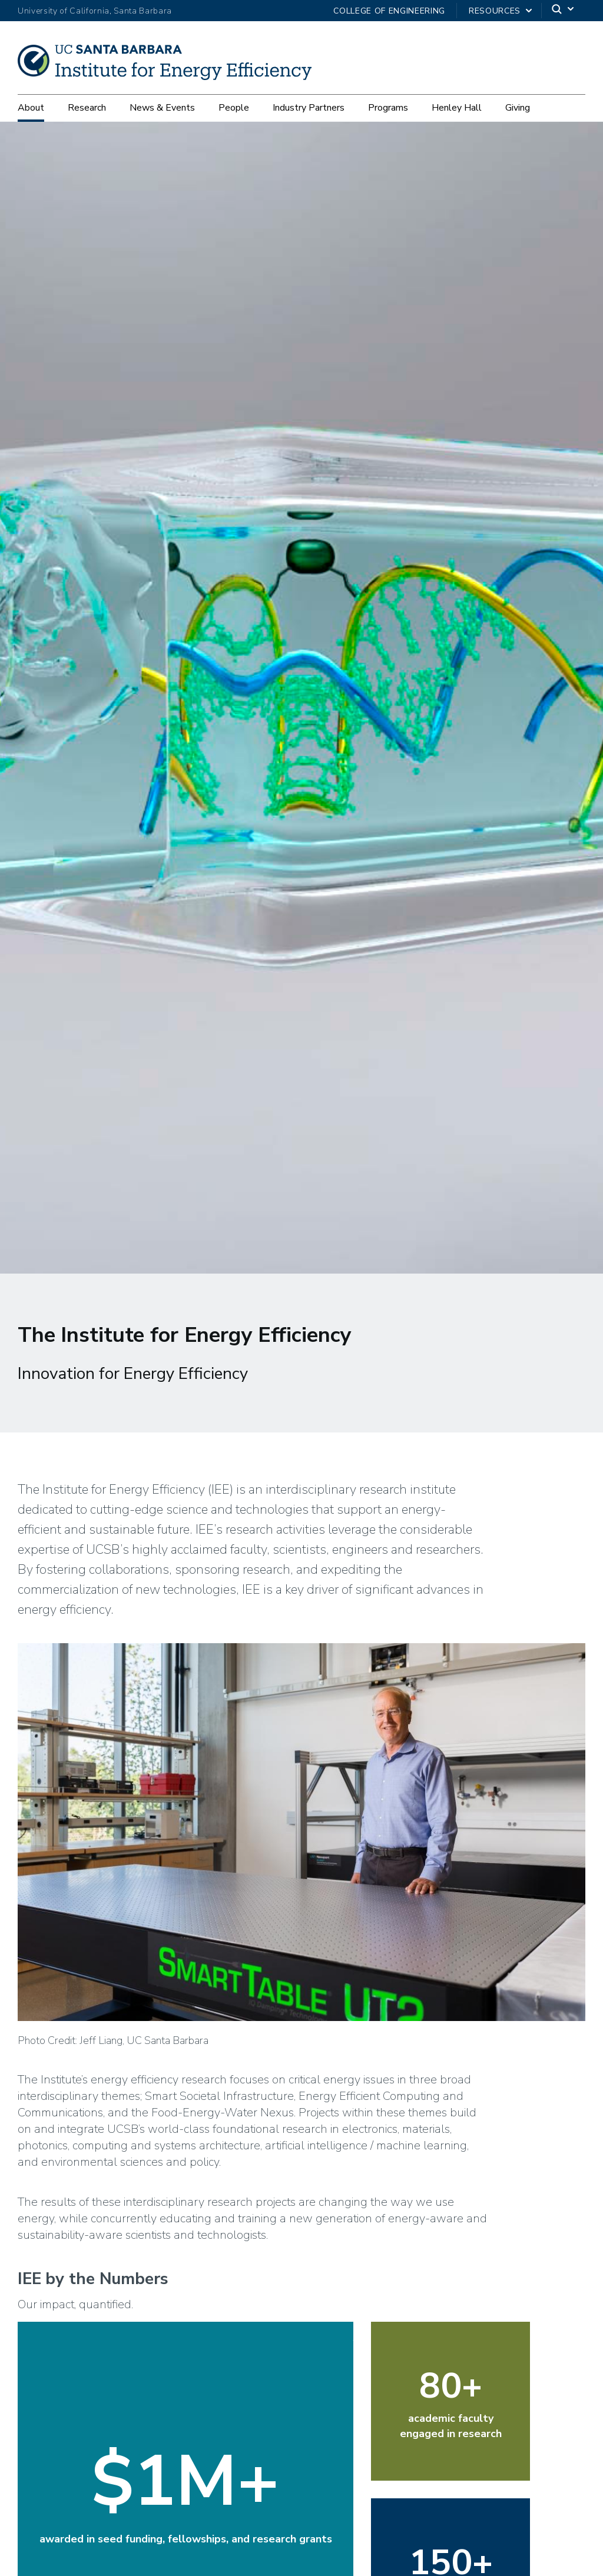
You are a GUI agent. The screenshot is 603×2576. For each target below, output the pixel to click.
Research (87, 107)
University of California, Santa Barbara (95, 10)
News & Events (162, 107)
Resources (495, 10)
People (233, 107)
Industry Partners (308, 107)
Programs (388, 107)
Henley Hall (457, 107)
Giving (517, 107)
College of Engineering (389, 10)
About (31, 107)
